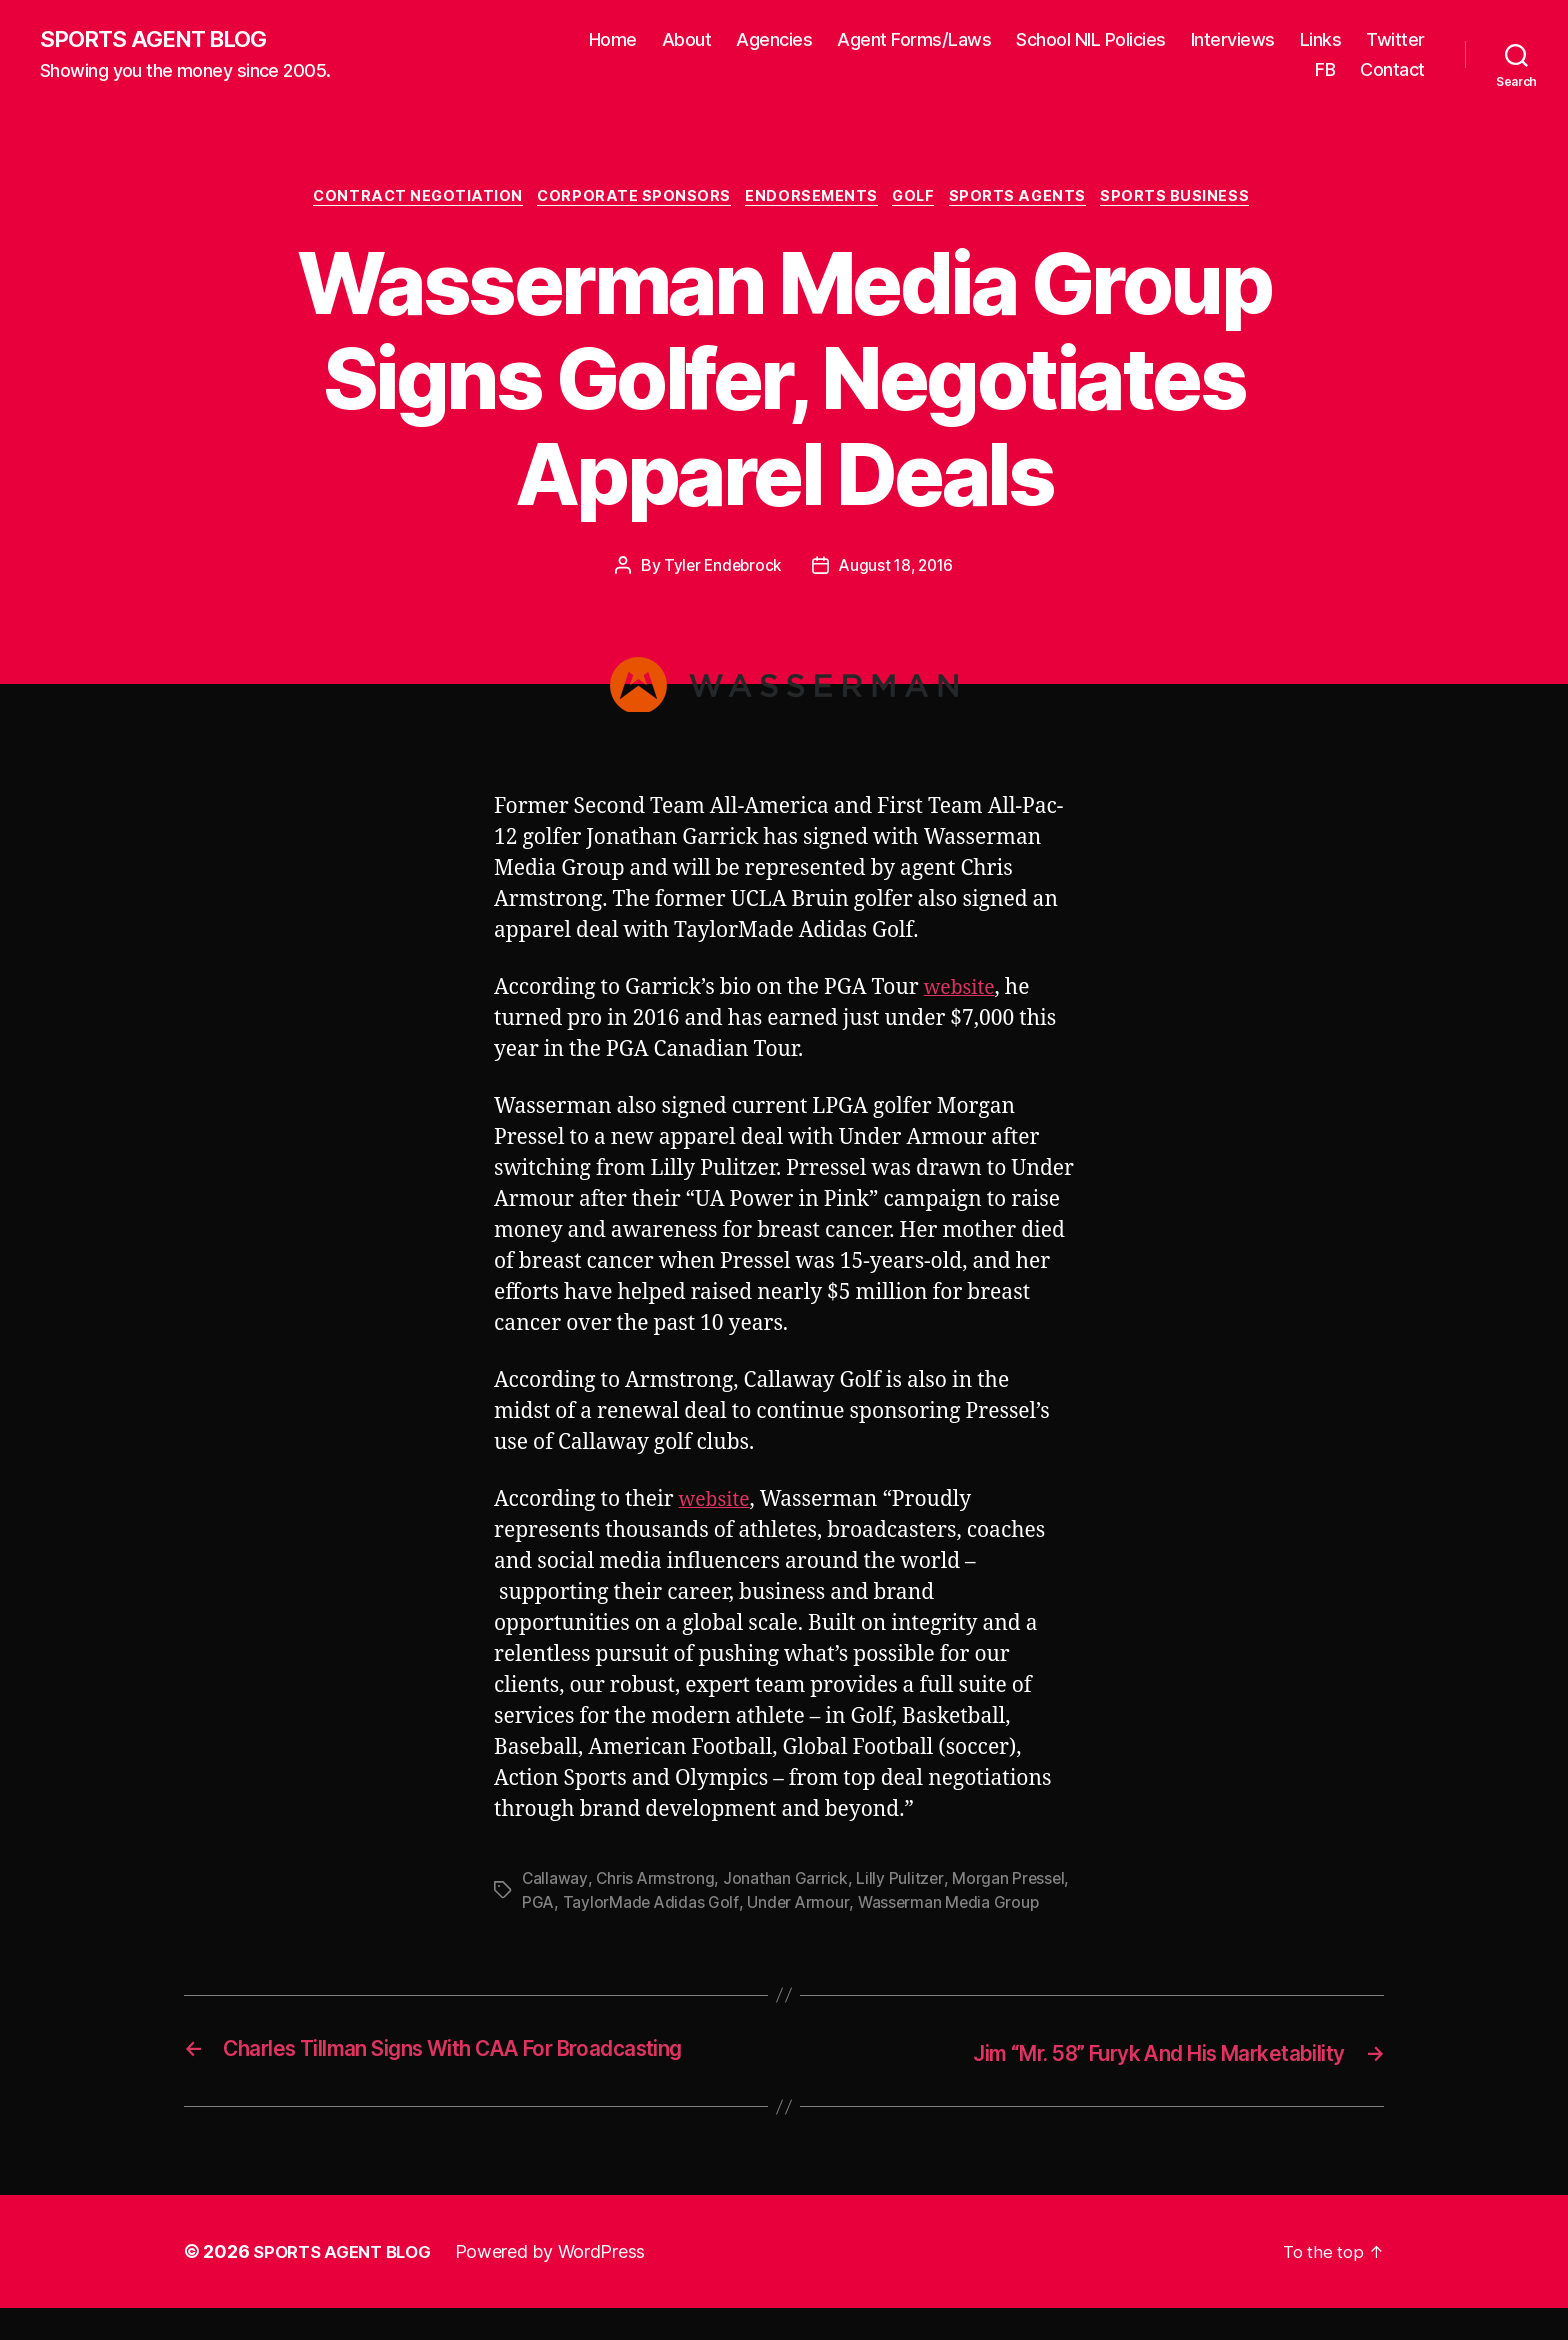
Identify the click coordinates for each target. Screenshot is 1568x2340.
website (962, 992)
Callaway (555, 1883)
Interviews (1233, 40)
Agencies (774, 40)
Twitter (1395, 40)
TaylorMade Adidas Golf (652, 1907)
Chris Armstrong (656, 1883)
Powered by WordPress (562, 2283)
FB (1325, 70)
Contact (1392, 70)
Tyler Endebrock (720, 570)
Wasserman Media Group (952, 1907)
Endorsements (812, 200)
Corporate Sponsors (627, 200)
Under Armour (800, 1907)
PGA (538, 1907)
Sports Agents (1031, 200)
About (687, 40)
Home (613, 40)
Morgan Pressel (1011, 1883)
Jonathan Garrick (787, 1883)
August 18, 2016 (898, 570)
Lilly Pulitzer (901, 1883)
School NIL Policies (1091, 40)
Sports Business (1194, 200)
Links (1321, 40)
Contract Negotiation (404, 200)
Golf (921, 200)
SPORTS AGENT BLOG (161, 40)
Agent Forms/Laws (914, 40)
